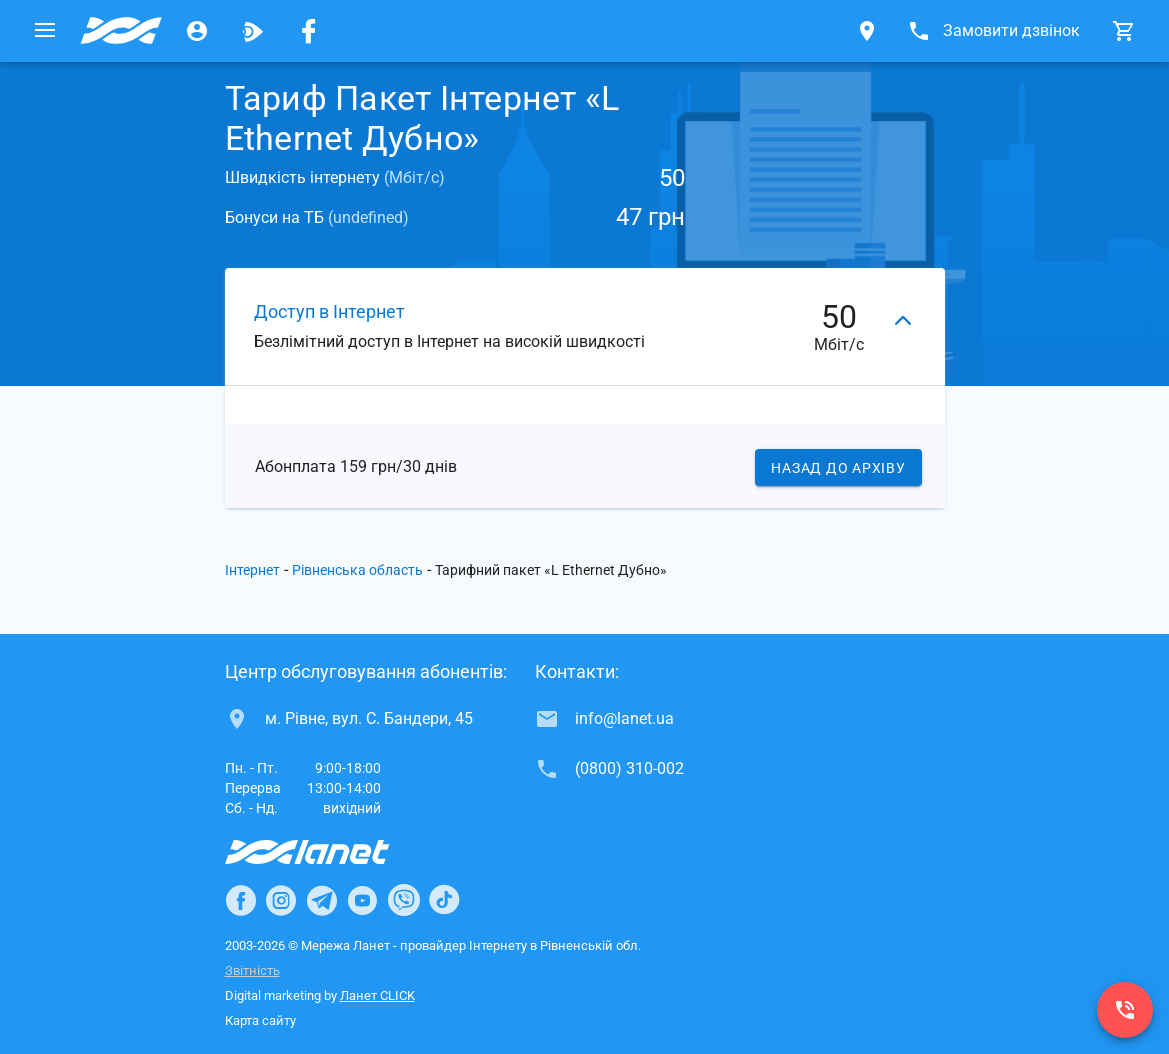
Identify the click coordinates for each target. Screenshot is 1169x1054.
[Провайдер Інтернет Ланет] (330, 852)
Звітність (252, 970)
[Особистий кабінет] (197, 31)
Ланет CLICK (377, 995)
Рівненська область (357, 570)
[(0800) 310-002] (1125, 1010)
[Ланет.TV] (253, 31)
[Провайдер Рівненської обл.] (121, 31)
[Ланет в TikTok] (444, 900)
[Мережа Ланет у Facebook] (309, 31)
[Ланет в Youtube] (362, 900)
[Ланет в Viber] (404, 900)
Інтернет (252, 570)
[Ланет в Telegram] (322, 900)
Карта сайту (260, 1020)
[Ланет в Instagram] (281, 900)
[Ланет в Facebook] (241, 900)
